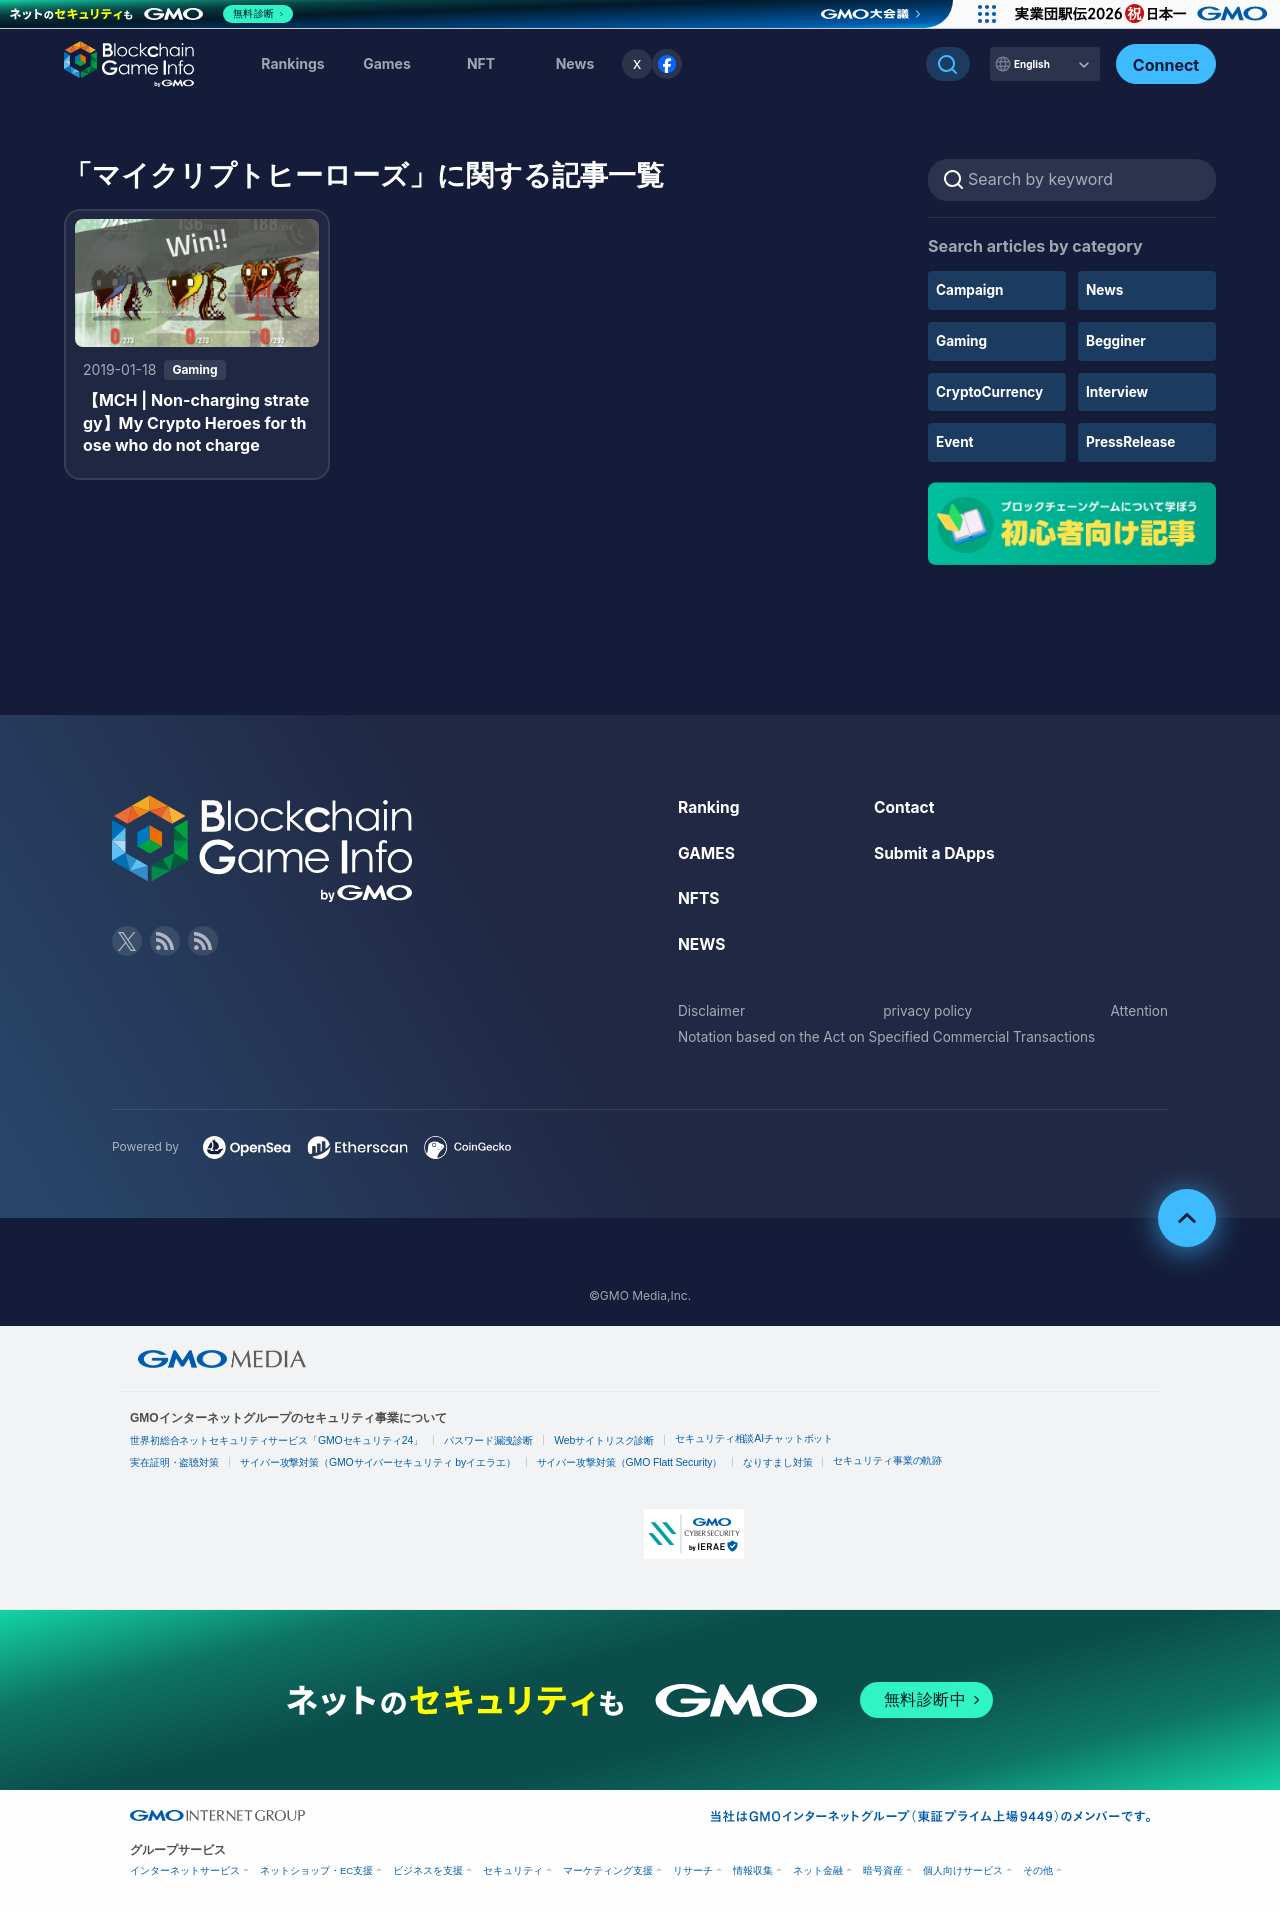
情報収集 (753, 1867)
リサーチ (693, 1867)
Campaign (971, 289)
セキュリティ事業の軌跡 (891, 1457)
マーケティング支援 (608, 1867)
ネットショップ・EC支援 (316, 1867)
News (1105, 289)
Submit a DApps (936, 851)
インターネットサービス (185, 1867)
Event (955, 440)
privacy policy (928, 1008)
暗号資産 (883, 1867)
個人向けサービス (963, 1867)
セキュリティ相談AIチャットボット (757, 1436)
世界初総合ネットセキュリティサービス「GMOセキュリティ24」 (277, 1438)
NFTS (699, 897)
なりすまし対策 (780, 1459)
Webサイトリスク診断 (607, 1438)
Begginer (1117, 340)
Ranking (709, 805)
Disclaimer (712, 1008)
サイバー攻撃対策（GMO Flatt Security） (631, 1459)
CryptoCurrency (991, 390)
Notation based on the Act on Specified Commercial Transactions (893, 1033)
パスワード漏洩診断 (491, 1438)
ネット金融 (818, 1867)
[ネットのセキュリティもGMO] (153, 14)
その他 (1038, 1867)
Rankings (292, 63)
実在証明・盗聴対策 (175, 1459)
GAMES (707, 851)
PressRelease (1132, 440)
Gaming (962, 340)
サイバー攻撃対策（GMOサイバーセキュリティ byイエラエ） (379, 1459)
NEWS (702, 942)
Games (387, 63)
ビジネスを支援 (428, 1867)
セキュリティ (513, 1867)
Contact (905, 805)
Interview (1118, 390)
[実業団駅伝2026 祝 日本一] (1140, 14)
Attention (1138, 1008)
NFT (481, 63)
